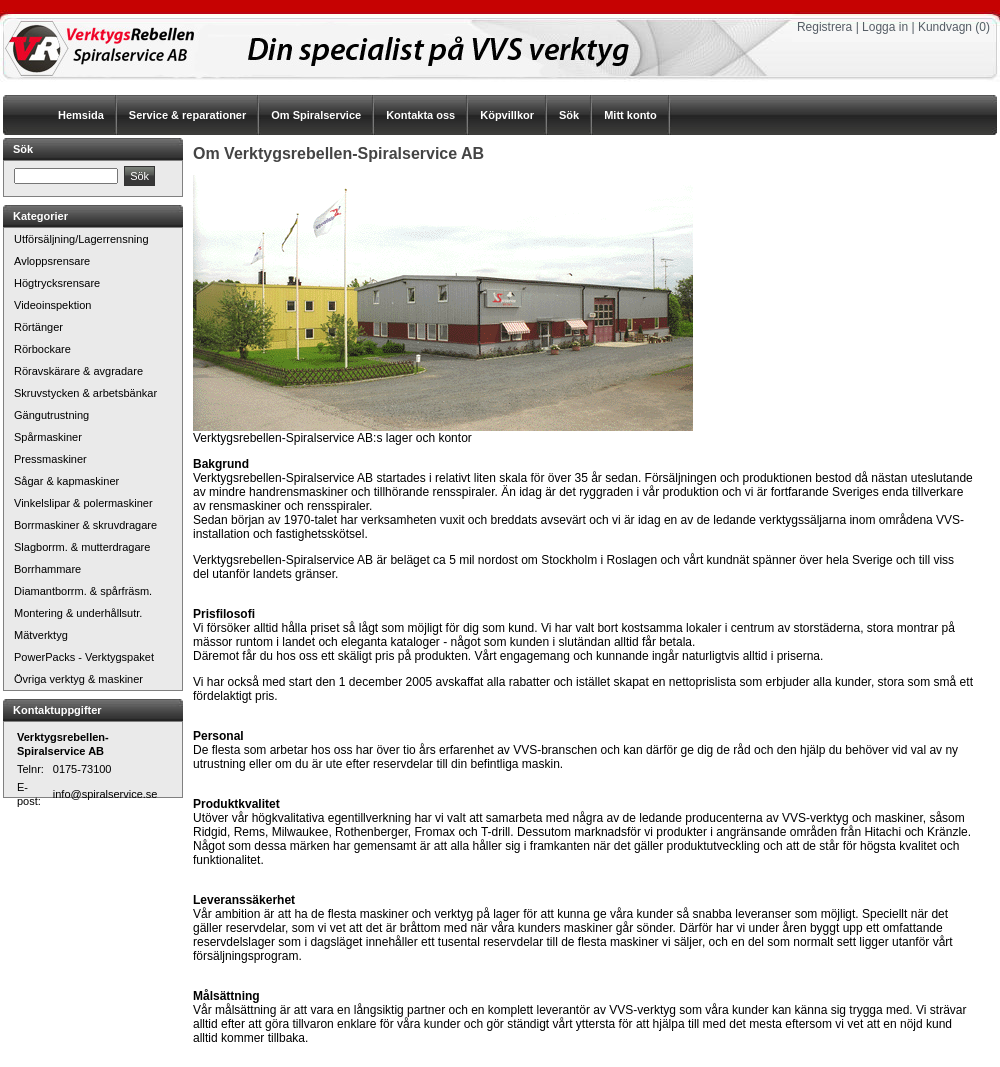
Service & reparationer (187, 115)
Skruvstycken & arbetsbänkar (85, 393)
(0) (982, 27)
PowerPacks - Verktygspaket (84, 657)
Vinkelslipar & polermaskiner (83, 503)
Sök (569, 115)
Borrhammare (47, 569)
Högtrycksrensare (57, 283)
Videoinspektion (52, 305)
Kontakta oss (420, 115)
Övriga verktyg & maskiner (78, 679)
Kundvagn (945, 27)
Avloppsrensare (52, 261)
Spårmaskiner (48, 437)
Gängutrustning (51, 415)
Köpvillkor (507, 115)
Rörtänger (38, 327)
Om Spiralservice (316, 115)
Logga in (885, 27)
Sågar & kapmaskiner (66, 481)
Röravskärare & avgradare (78, 371)
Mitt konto (630, 115)
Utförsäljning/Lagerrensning (81, 239)
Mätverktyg (41, 635)
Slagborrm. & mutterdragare (82, 547)
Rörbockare (42, 349)
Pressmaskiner (50, 459)
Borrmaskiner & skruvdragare (85, 525)
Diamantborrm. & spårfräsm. (83, 591)
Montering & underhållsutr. (78, 613)
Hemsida (81, 115)
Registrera (824, 27)
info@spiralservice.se (105, 794)
